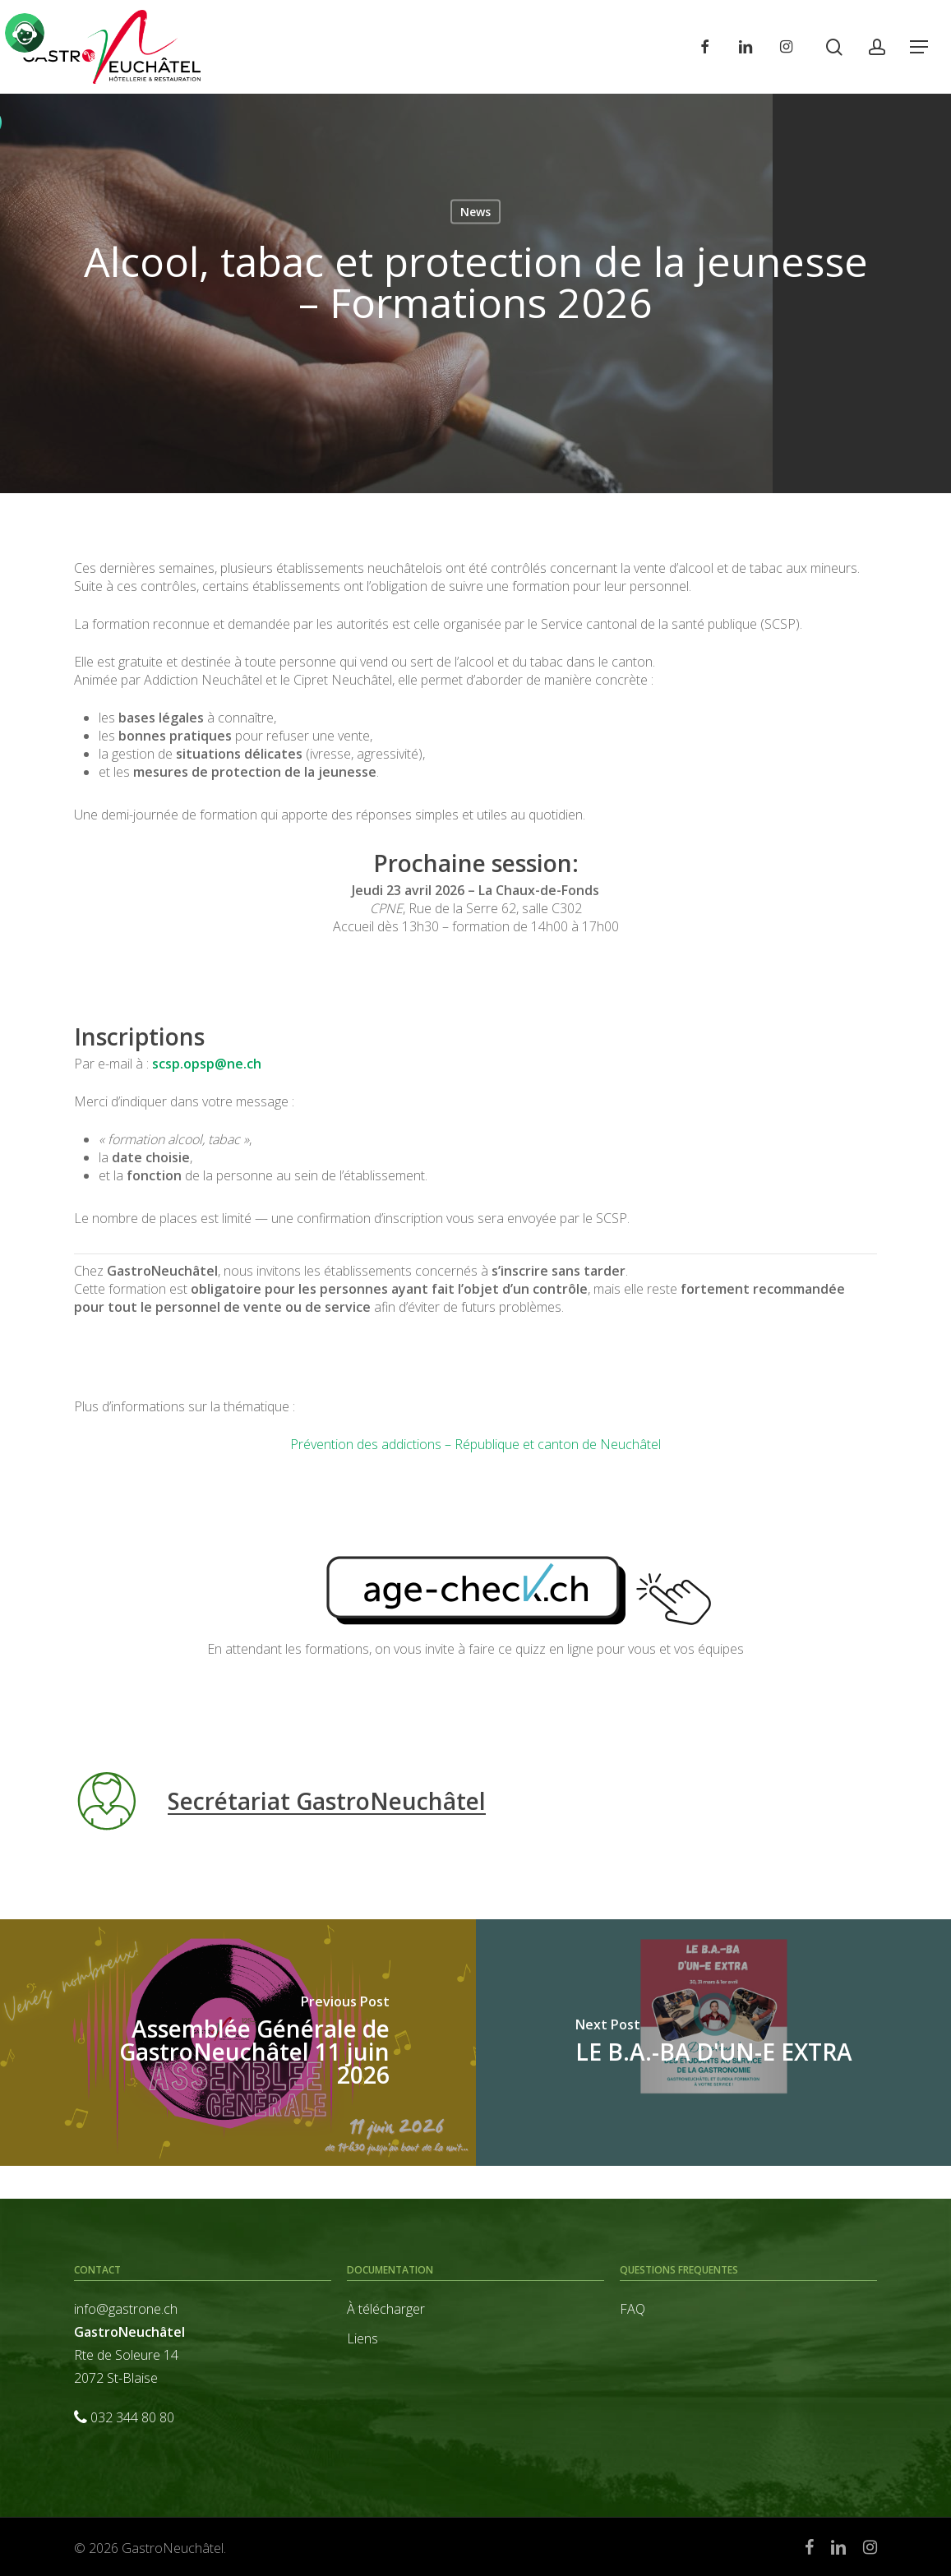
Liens (362, 2338)
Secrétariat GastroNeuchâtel (327, 1801)
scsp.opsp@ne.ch (206, 1064)
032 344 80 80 (132, 2417)
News (475, 211)
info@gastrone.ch (126, 2309)
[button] (919, 47)
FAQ (632, 2309)
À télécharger (386, 2309)
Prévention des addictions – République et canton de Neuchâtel (475, 1444)
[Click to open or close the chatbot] (24, 33)
